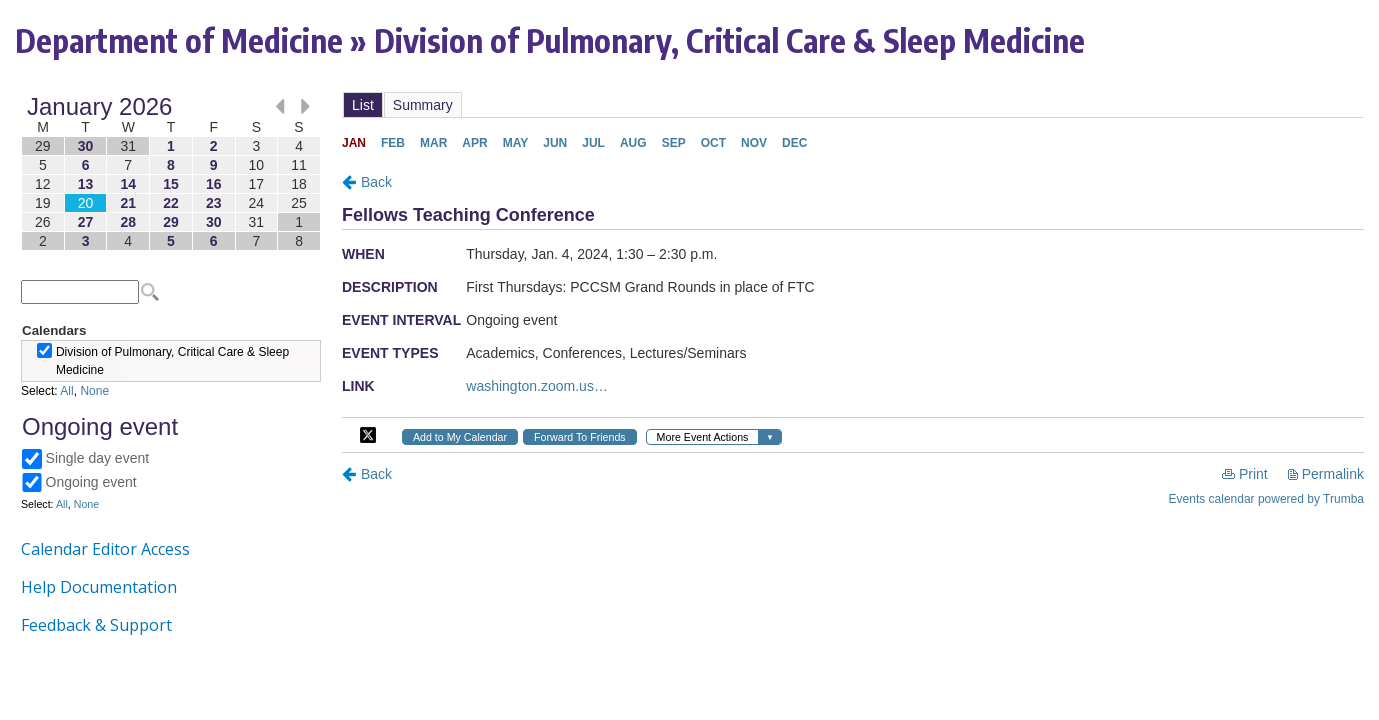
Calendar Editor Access (105, 549)
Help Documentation (99, 587)
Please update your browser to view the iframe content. (171, 173)
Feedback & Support (96, 625)
